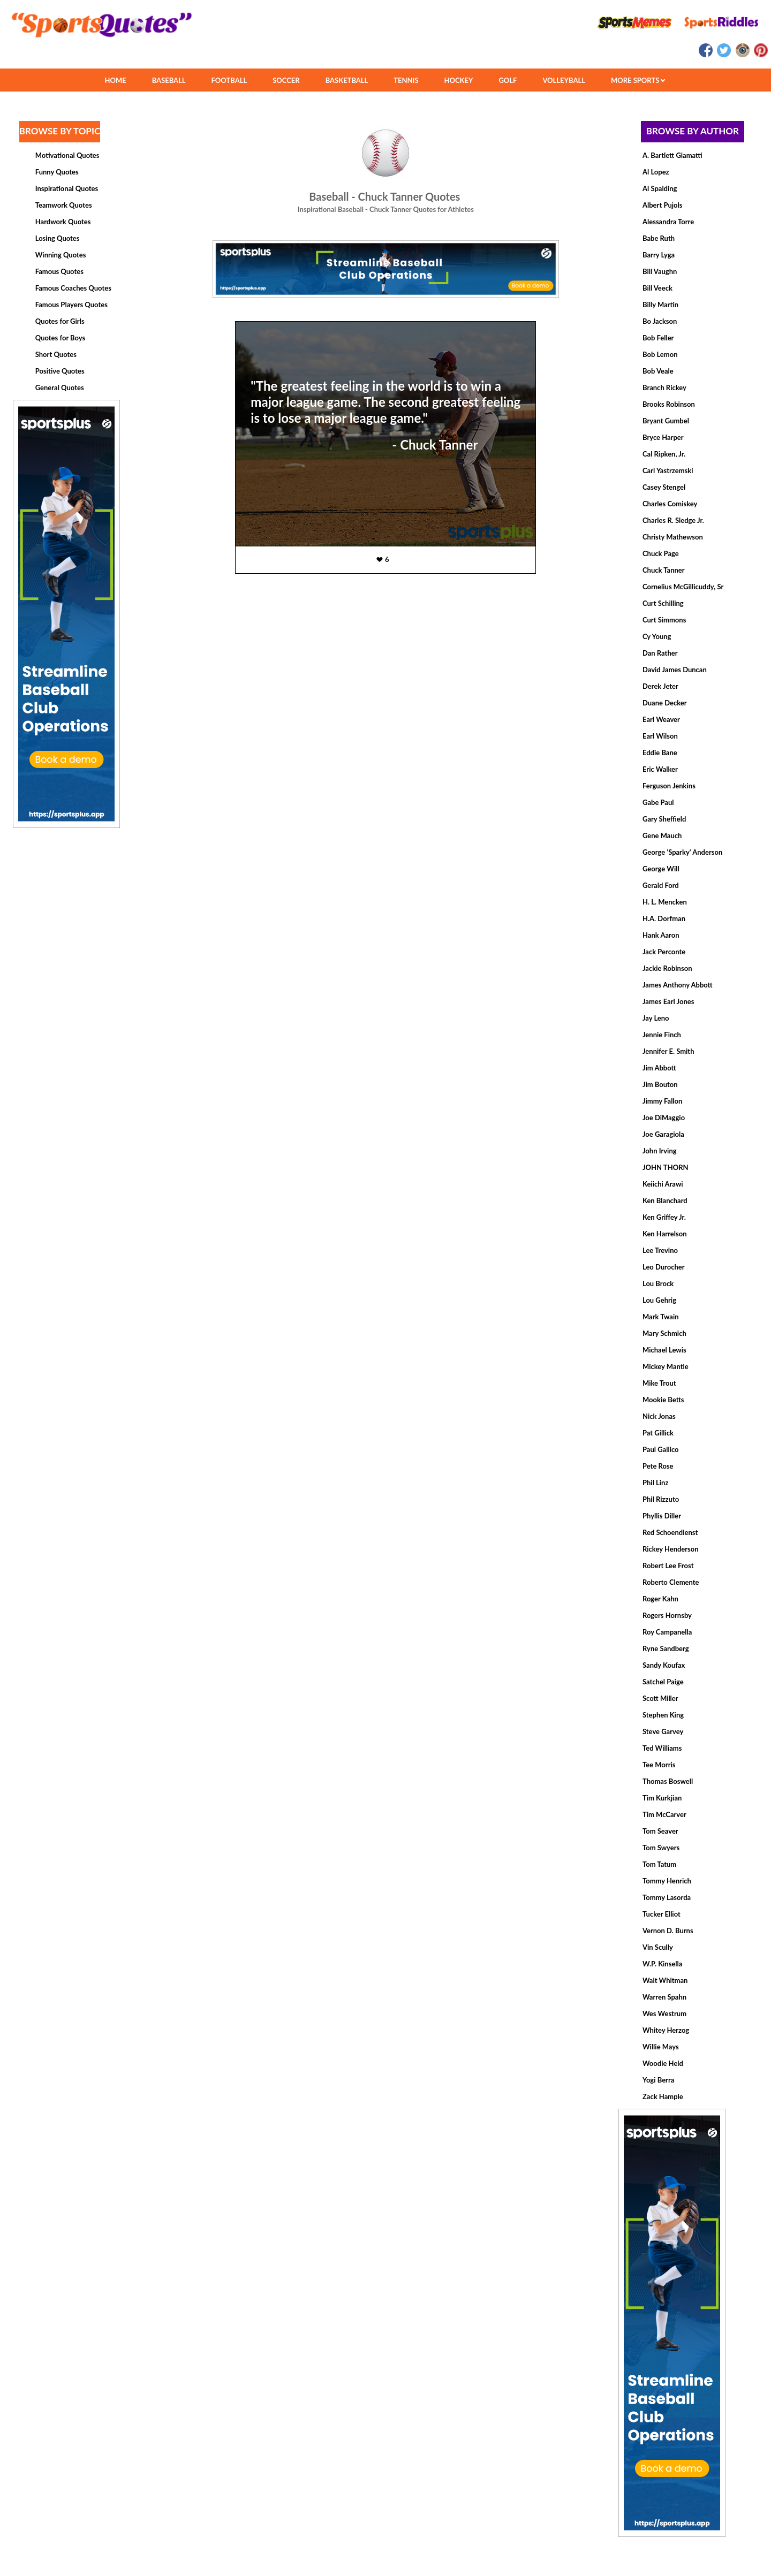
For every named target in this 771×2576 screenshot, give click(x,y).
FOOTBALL (229, 80)
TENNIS (406, 80)
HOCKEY (458, 80)
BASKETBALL (347, 80)
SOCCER (286, 80)
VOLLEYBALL (563, 80)
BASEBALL (169, 80)
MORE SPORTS (638, 80)
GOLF (507, 80)
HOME (115, 80)
